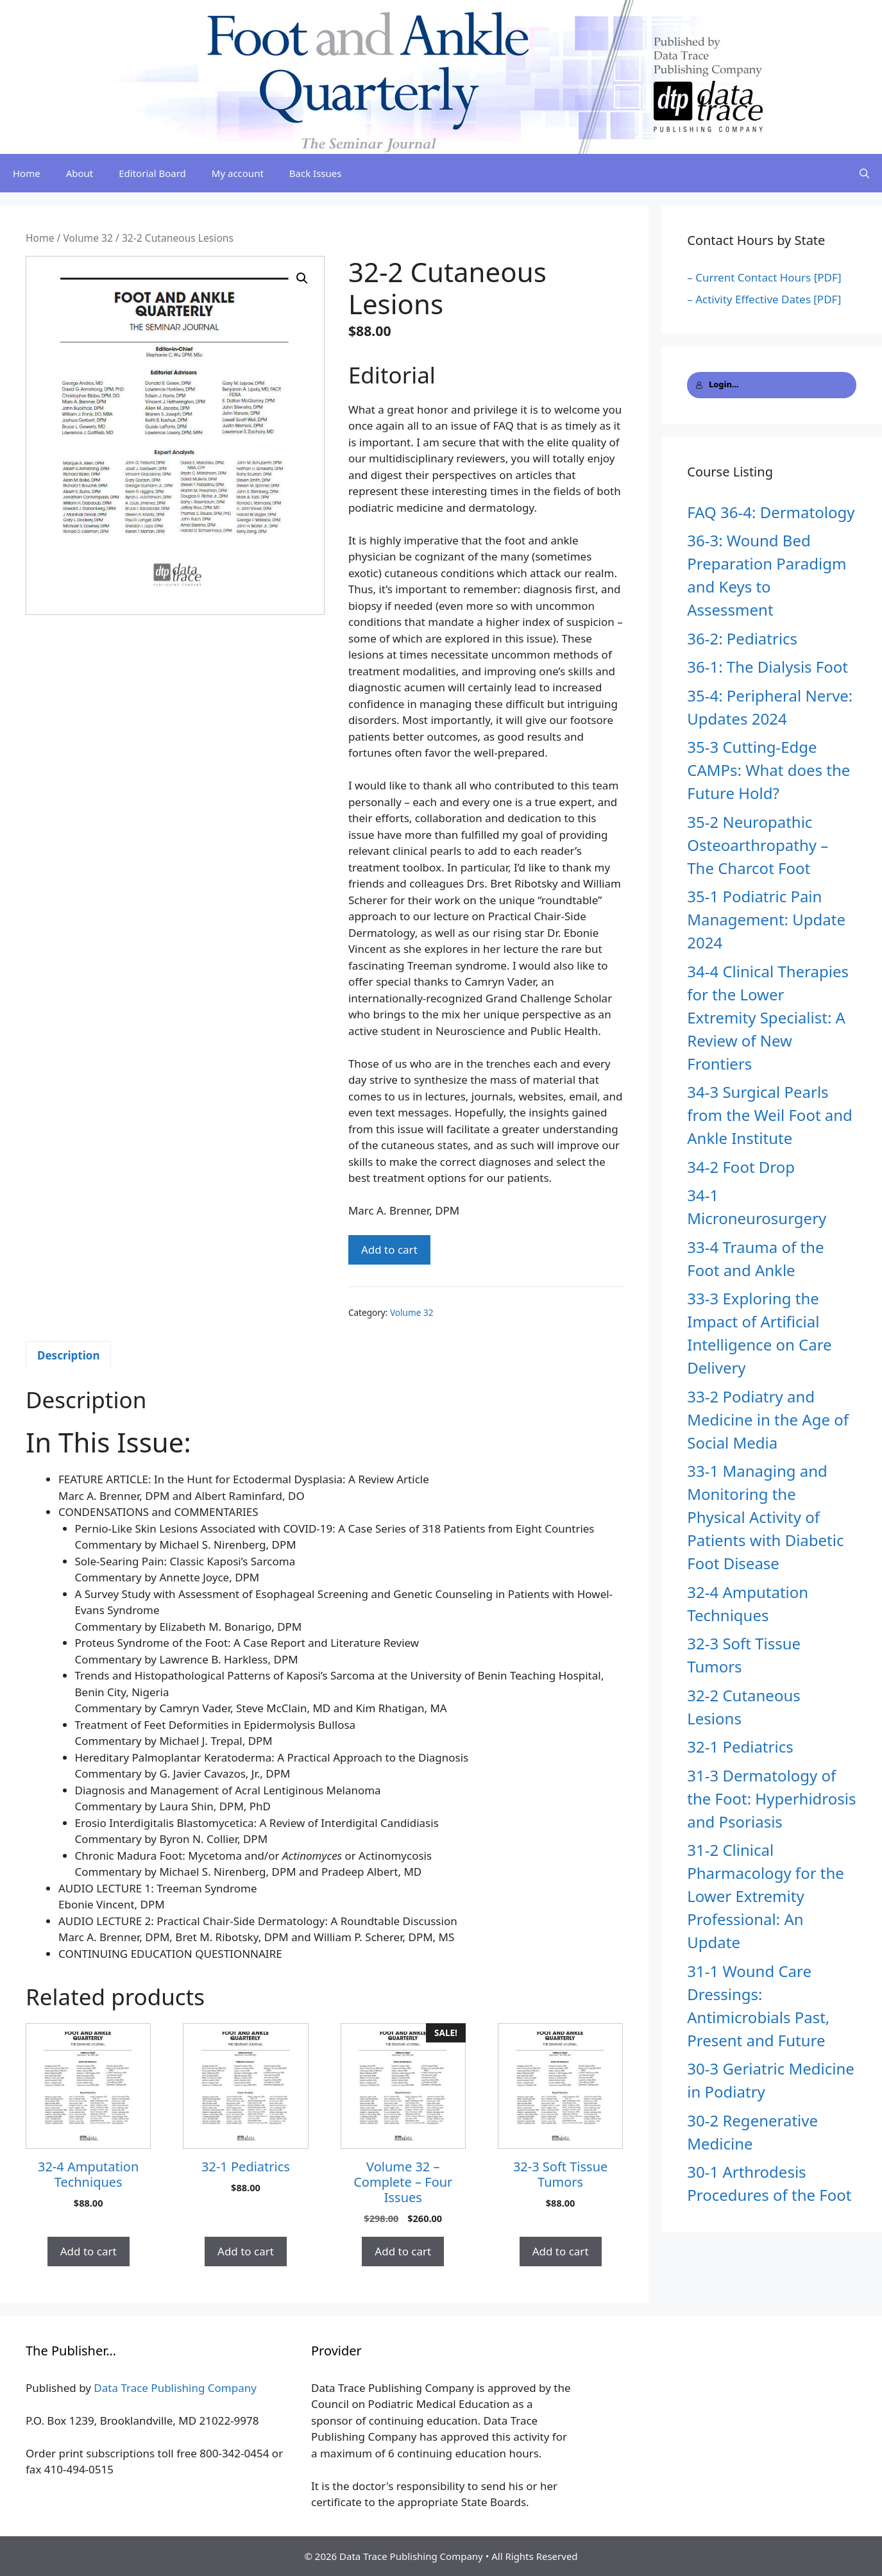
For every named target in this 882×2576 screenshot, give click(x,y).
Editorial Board (152, 173)
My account (238, 173)
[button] (302, 278)
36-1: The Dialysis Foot (767, 666)
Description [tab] (68, 1355)
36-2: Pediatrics (742, 638)
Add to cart (389, 1249)
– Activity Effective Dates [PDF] (764, 299)
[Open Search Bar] (864, 173)
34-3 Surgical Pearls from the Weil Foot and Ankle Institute (769, 1115)
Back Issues (315, 173)
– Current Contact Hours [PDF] (764, 277)
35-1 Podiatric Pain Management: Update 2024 (766, 919)
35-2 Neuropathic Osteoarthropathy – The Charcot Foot (757, 845)
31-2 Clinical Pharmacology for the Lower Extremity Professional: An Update (765, 1896)
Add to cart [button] (88, 2251)
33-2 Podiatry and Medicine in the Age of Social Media (768, 1419)
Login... (717, 384)
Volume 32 (88, 238)
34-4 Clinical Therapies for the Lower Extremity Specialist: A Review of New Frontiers (768, 1017)
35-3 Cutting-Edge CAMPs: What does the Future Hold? (768, 770)
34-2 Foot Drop (741, 1166)
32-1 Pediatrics (740, 1746)
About (80, 173)
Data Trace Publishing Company (175, 2387)
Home (26, 173)
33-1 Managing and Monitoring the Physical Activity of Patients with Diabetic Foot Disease (765, 1517)
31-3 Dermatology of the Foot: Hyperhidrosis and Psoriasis (771, 1798)
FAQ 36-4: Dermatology (770, 512)
